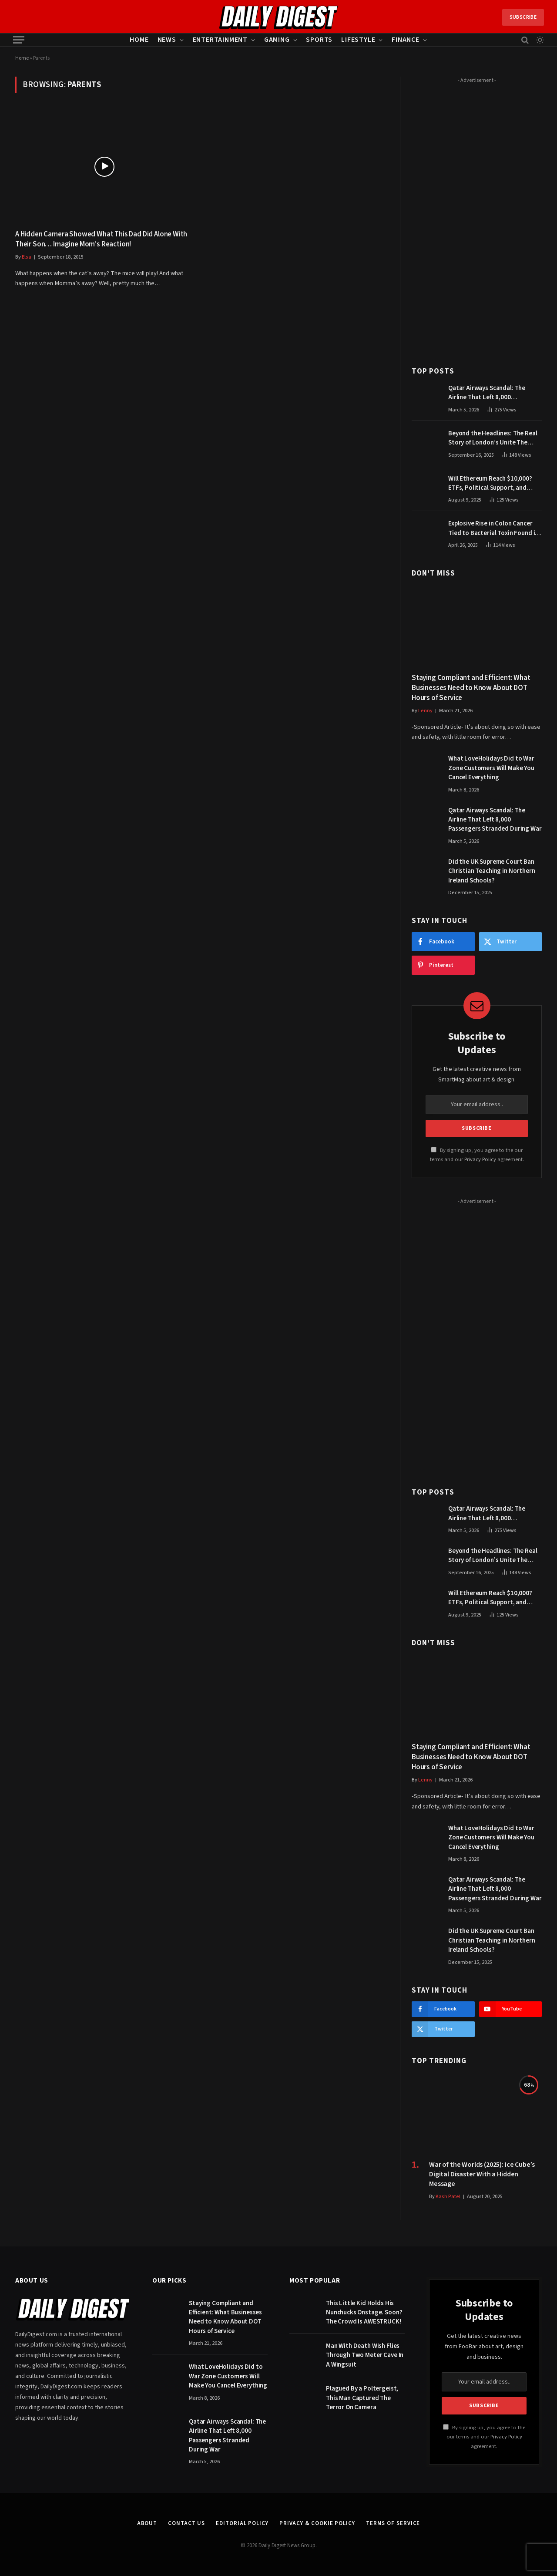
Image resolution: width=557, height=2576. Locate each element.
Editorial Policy (242, 2523)
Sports (319, 39)
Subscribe (523, 17)
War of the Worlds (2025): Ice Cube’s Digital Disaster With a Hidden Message (482, 2174)
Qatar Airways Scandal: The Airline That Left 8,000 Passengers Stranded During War (495, 393)
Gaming (277, 39)
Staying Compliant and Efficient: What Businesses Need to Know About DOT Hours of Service (471, 688)
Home (139, 39)
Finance (405, 39)
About (147, 2523)
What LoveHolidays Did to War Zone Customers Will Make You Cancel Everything (491, 768)
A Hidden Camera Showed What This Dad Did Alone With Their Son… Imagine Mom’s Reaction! (101, 239)
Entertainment (220, 39)
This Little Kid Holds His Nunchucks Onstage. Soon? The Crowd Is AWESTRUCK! (364, 2313)
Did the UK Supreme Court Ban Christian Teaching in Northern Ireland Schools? (491, 871)
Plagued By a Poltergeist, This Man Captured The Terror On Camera (362, 2398)
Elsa (26, 257)
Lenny (425, 710)
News (167, 39)
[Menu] (18, 40)
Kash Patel (448, 2196)
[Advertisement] (477, 216)
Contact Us (186, 2523)
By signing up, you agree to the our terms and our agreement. (484, 2437)
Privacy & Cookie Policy (317, 2523)
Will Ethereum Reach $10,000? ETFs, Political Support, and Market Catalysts (490, 483)
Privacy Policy (480, 1159)
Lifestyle (358, 39)
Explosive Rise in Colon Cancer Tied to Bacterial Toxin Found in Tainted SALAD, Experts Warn (493, 528)
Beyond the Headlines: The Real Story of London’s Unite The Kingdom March (492, 438)
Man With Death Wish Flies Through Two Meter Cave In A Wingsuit (364, 2355)
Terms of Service (393, 2523)
